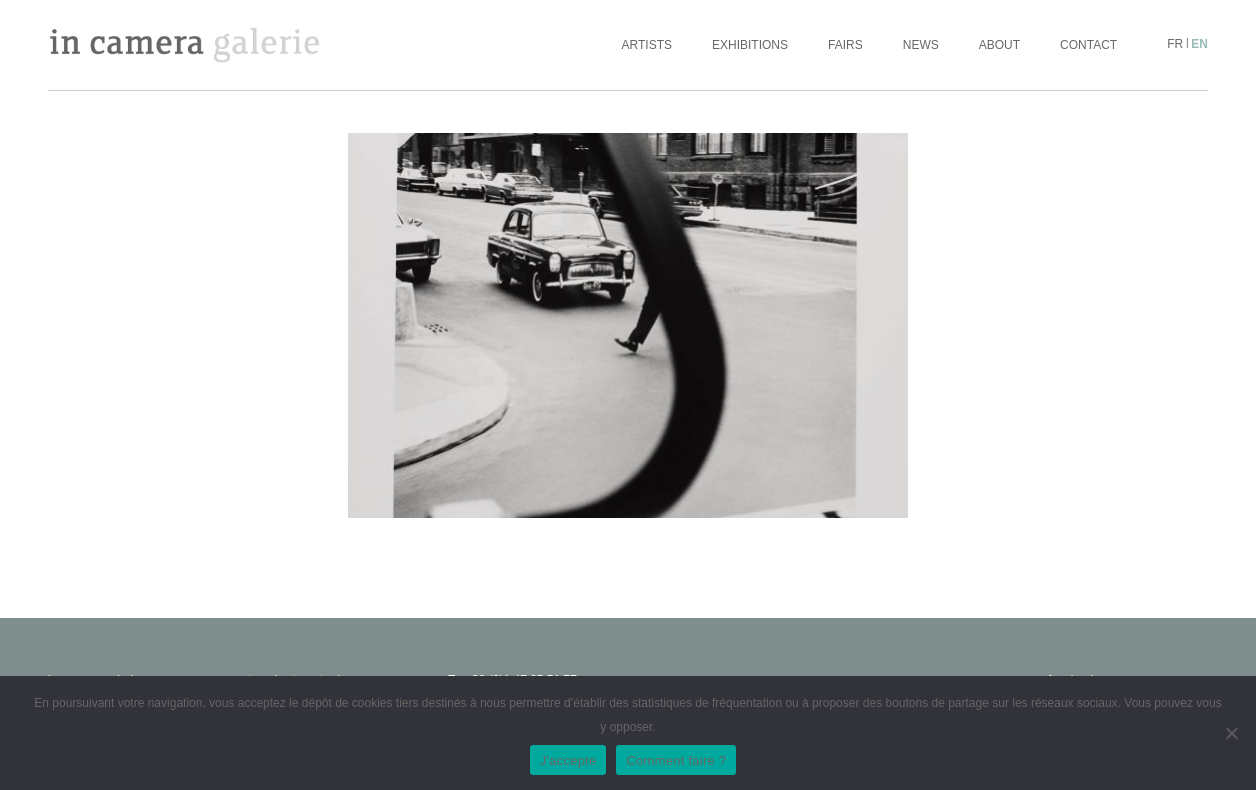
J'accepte (568, 760)
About (999, 45)
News (921, 45)
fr (1175, 44)
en (1199, 44)
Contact (1088, 45)
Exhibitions (750, 45)
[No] (1231, 733)
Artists (647, 45)
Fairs (845, 45)
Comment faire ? (676, 760)
